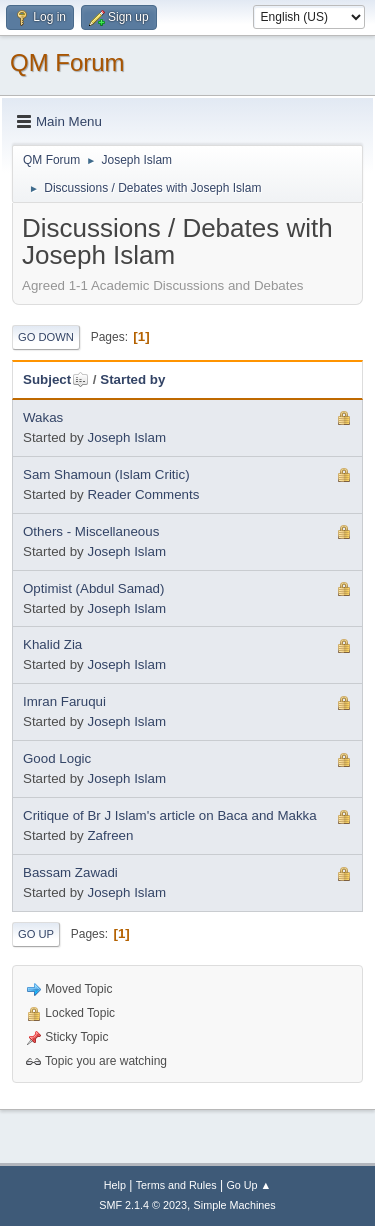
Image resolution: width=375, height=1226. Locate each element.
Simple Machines (235, 1205)
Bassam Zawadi (70, 872)
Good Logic (57, 758)
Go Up (36, 934)
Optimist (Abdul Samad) (93, 588)
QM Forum (67, 62)
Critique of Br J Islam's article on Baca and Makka (170, 815)
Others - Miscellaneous (91, 531)
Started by (132, 379)
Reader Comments (143, 494)
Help (115, 1185)
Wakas (43, 417)
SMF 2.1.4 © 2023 (143, 1205)
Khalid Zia (52, 644)
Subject (56, 379)
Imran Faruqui (64, 701)
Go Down (46, 337)
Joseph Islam (126, 437)
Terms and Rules (176, 1185)
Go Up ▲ (248, 1185)
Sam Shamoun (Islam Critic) (106, 474)
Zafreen (110, 835)
